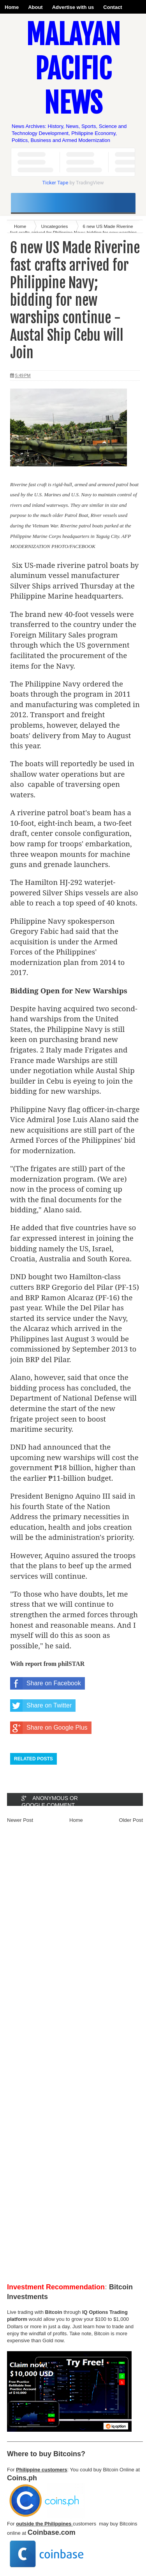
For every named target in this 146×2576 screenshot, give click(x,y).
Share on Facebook (45, 1683)
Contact (112, 7)
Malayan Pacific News (73, 69)
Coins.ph (22, 2478)
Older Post (131, 1820)
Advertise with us (73, 7)
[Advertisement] (73, 2055)
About (35, 7)
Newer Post (20, 1820)
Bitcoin (53, 2312)
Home (12, 7)
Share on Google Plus (49, 1727)
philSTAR (71, 1663)
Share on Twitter (41, 1705)
